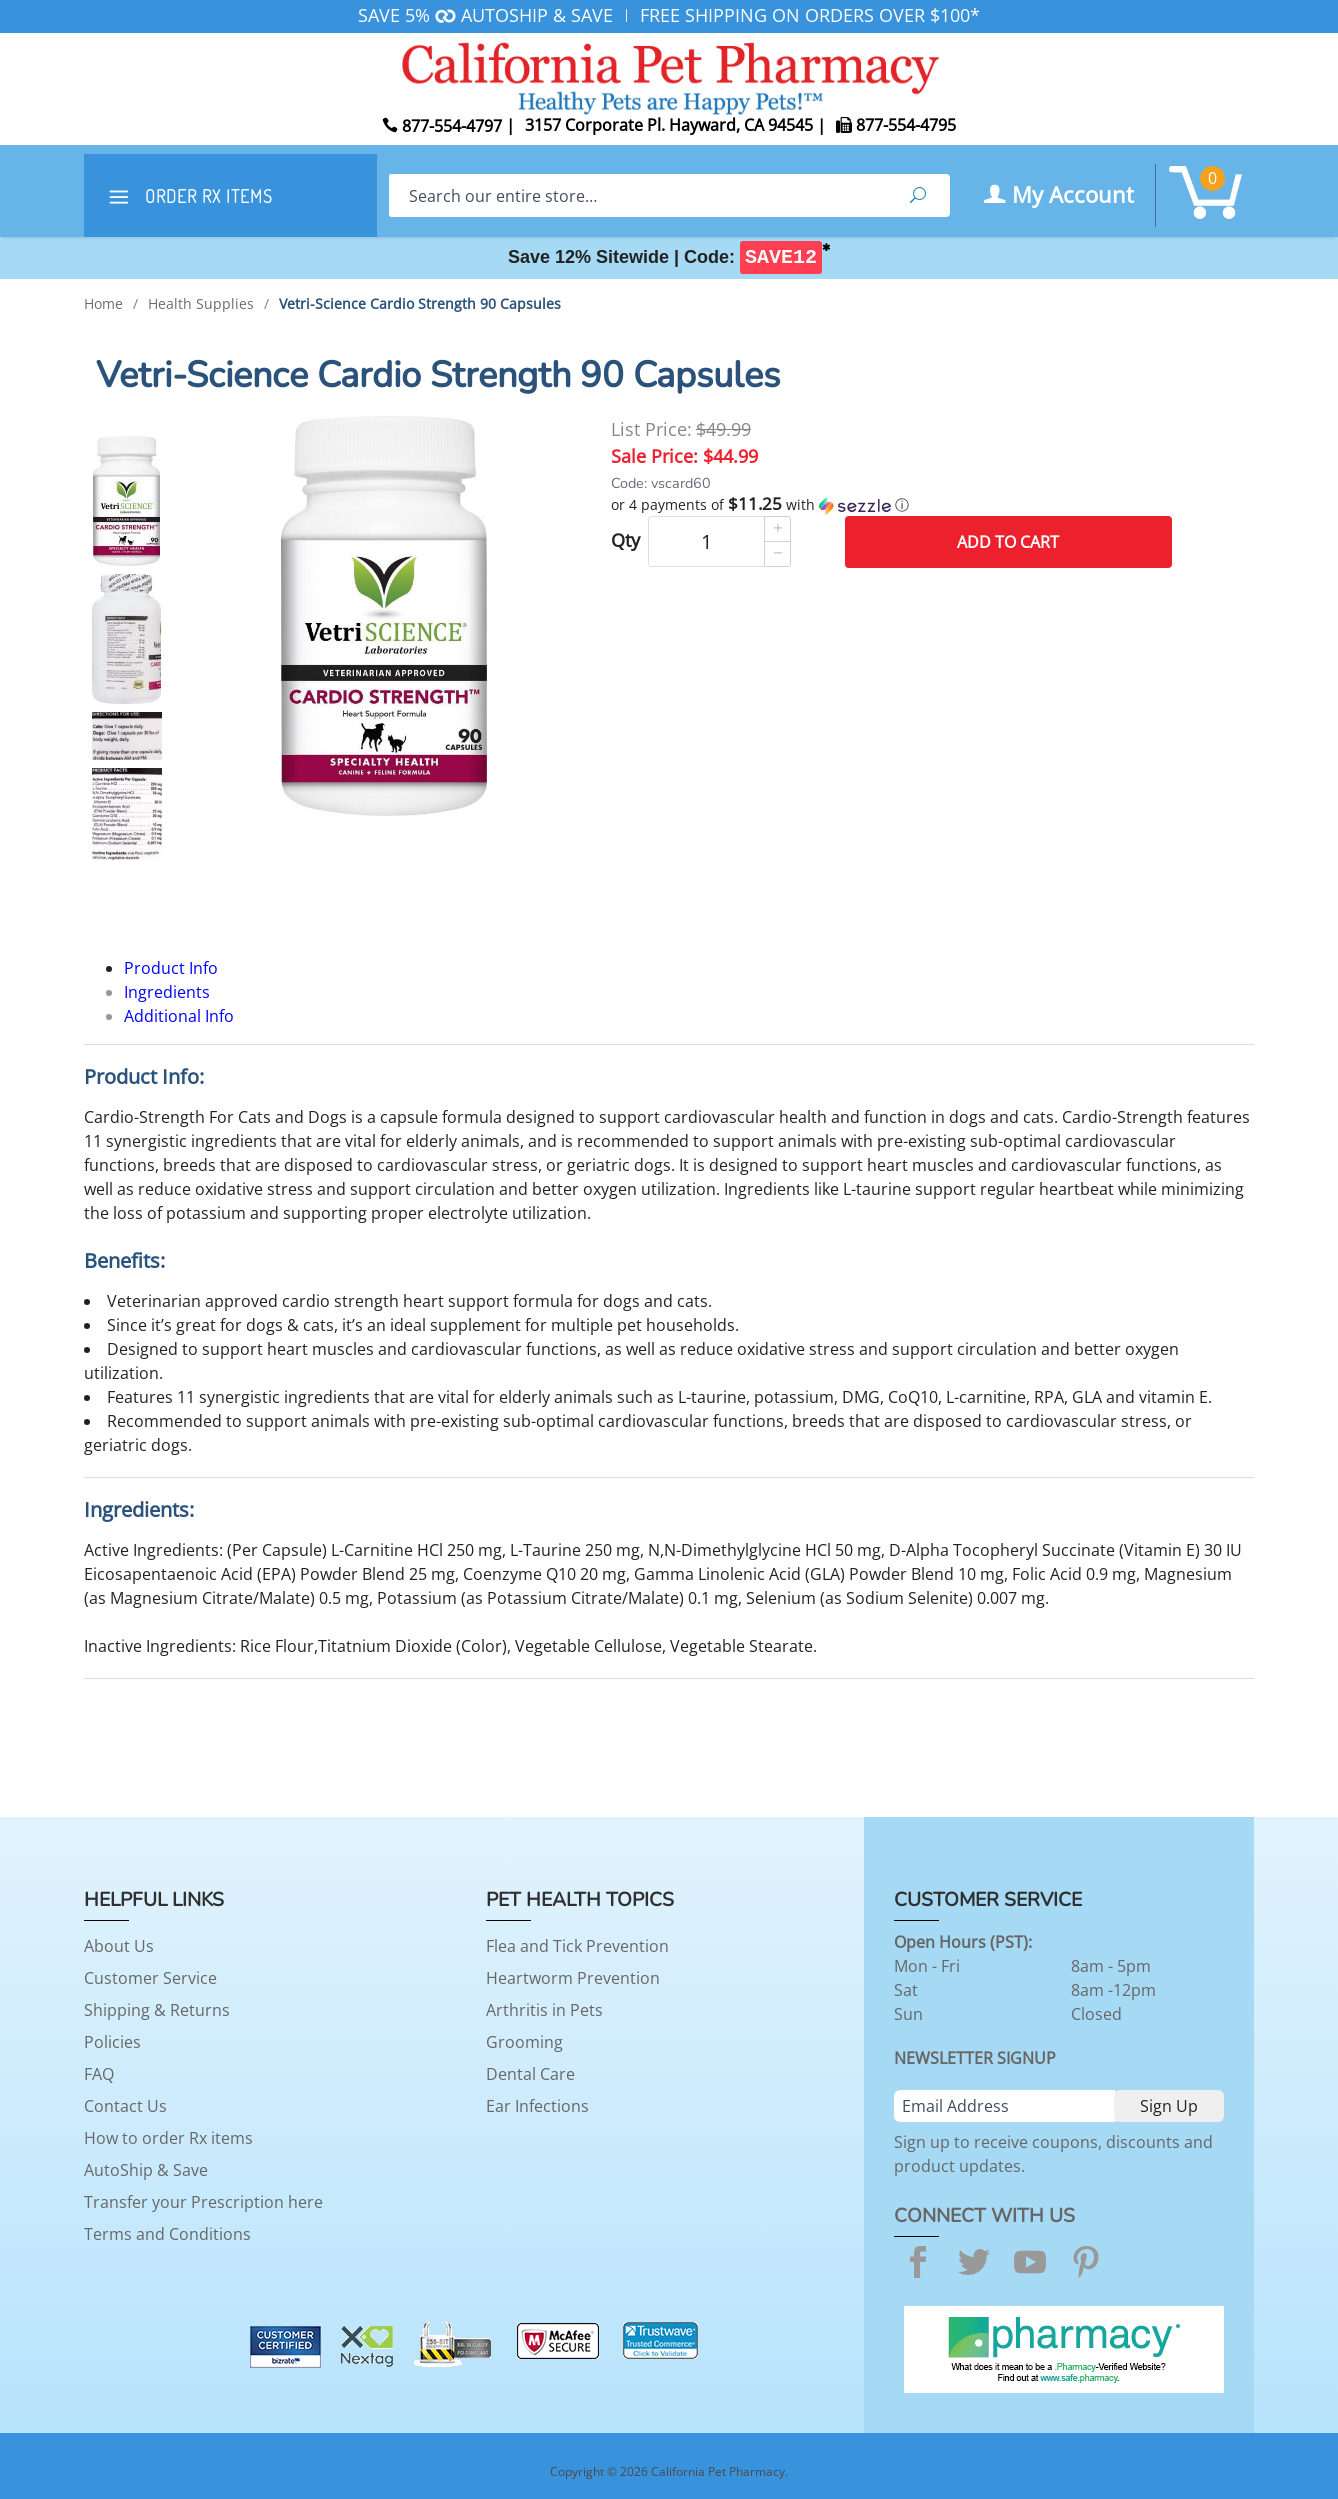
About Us (119, 1946)
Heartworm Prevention (573, 1978)
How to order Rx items (168, 2138)
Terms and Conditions (167, 2234)
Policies (112, 2042)
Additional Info (179, 1016)
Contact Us (125, 2106)
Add (1008, 542)
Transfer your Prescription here (203, 2202)
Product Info (171, 968)
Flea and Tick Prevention (577, 1946)
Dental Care (530, 2074)
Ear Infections (537, 2106)
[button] (891, 505)
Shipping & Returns (157, 2010)
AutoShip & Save (146, 2170)
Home (103, 303)
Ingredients (167, 992)
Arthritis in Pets (544, 2010)
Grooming (524, 2042)
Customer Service (150, 1978)
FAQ (99, 2074)
